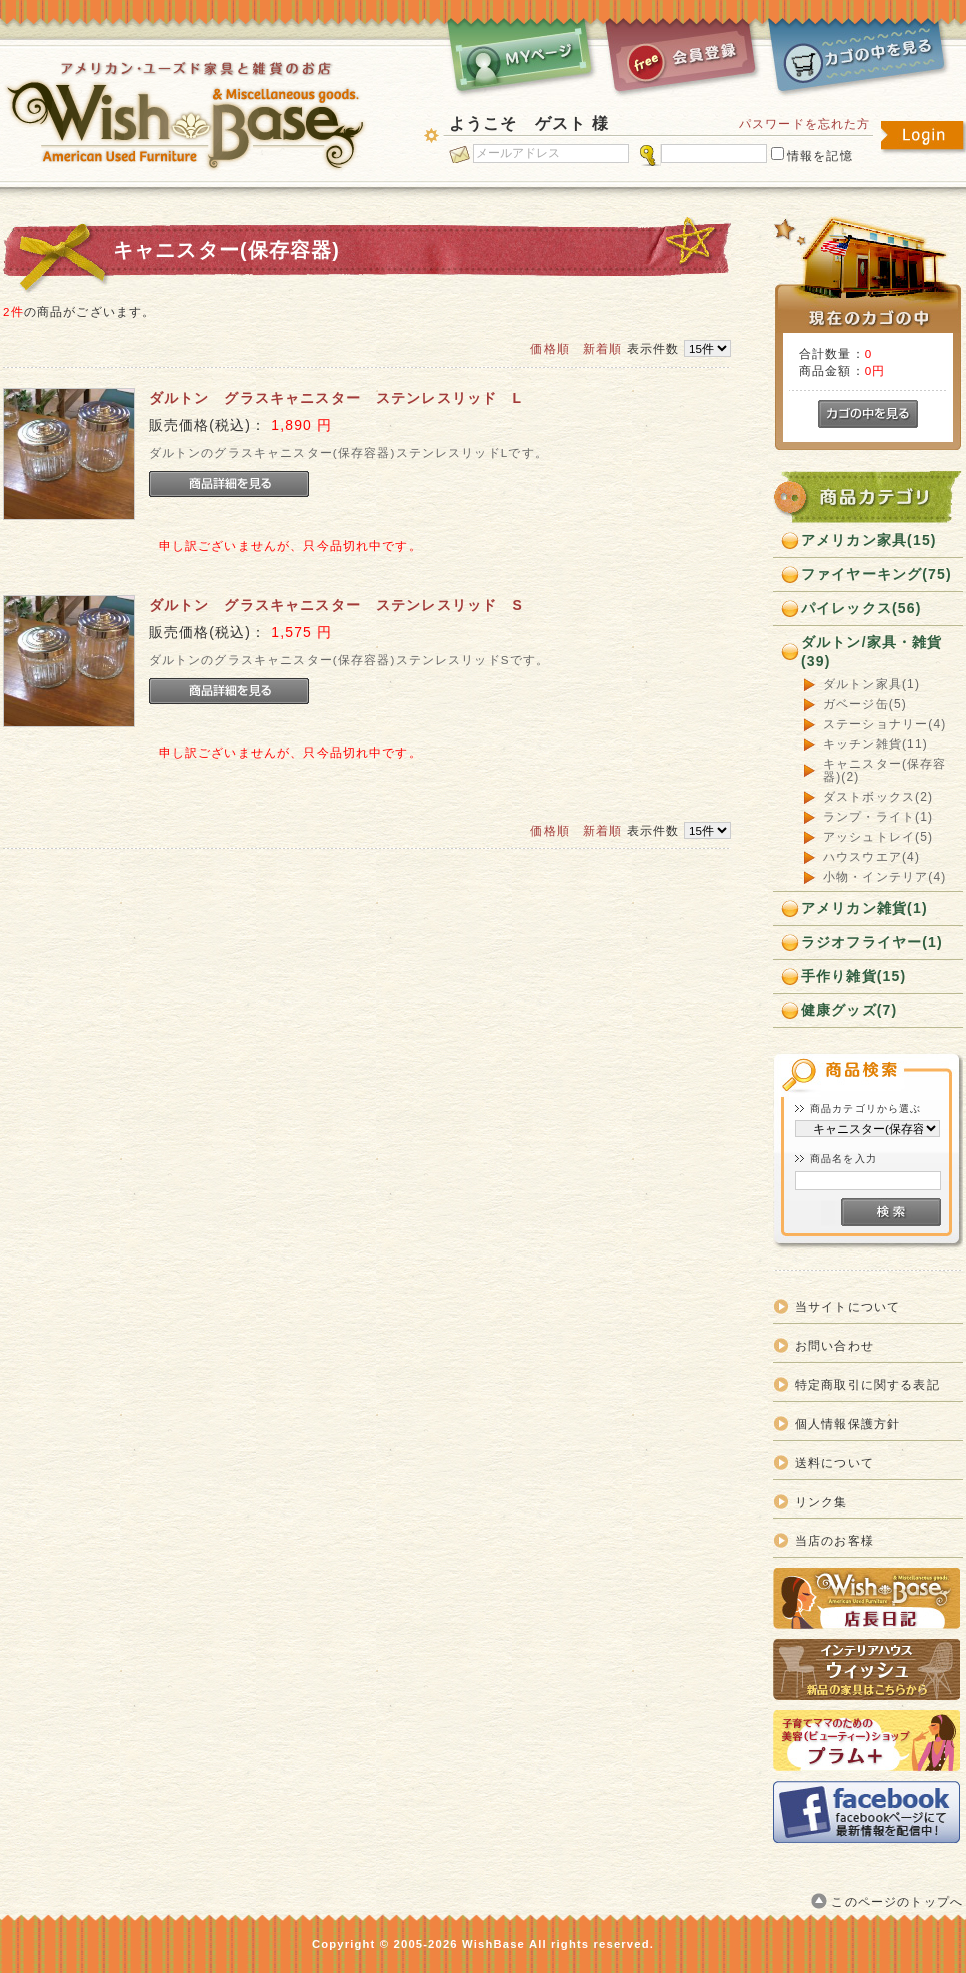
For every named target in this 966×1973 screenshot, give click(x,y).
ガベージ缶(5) (865, 704)
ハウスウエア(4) (871, 857)
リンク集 (821, 1501)
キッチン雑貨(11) (875, 744)
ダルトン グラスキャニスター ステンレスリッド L (336, 398)
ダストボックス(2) (878, 797)
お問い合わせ (834, 1345)
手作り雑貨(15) (853, 976)
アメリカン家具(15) (869, 540)
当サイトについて (847, 1306)
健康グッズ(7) (849, 1010)
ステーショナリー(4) (884, 724)
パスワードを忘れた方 (805, 123)
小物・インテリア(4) (884, 877)
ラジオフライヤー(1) (872, 942)
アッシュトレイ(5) (878, 837)
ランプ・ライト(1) (878, 817)
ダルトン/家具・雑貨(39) (872, 651)
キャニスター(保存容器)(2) (885, 771)
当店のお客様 (834, 1540)
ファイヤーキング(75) (876, 574)
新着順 (602, 348)
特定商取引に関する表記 (867, 1384)
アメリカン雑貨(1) (864, 908)
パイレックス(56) (861, 608)
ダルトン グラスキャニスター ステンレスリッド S (336, 605)
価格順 (549, 348)
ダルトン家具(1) (871, 684)
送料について (834, 1462)
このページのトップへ (897, 1901)
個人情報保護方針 (847, 1423)
